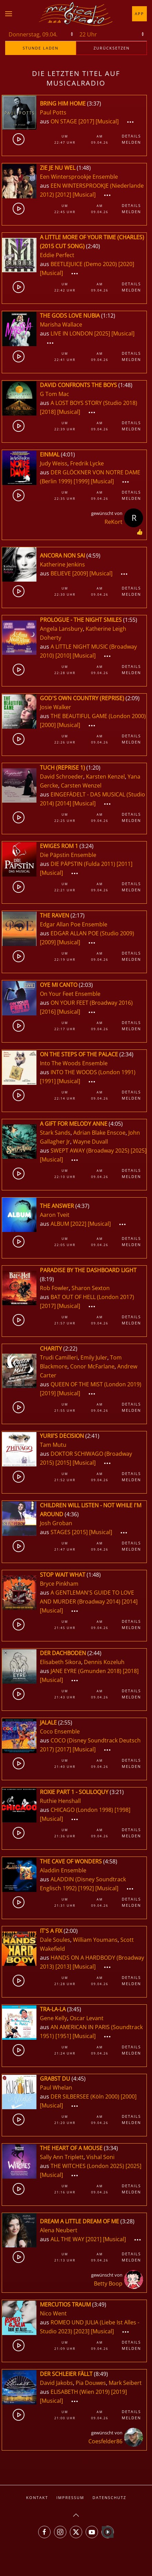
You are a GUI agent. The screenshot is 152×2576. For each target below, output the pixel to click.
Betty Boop (108, 2283)
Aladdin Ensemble (63, 1870)
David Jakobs (56, 2383)
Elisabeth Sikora (60, 1662)
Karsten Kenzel (105, 776)
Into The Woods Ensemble (74, 1063)
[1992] (86, 1888)
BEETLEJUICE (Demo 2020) (84, 264)
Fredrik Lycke (87, 463)
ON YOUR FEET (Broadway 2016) (92, 1002)
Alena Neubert (58, 2230)
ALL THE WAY (68, 2239)
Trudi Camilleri (59, 1357)
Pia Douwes (91, 2383)
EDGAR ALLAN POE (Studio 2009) (92, 933)
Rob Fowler (54, 1288)
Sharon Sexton (91, 1288)
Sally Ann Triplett (62, 2157)
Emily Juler (93, 1357)
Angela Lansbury (61, 628)
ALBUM (60, 1224)
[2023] (81, 2331)
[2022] (78, 1224)
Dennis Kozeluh (104, 1662)
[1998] (122, 1810)
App (139, 13)
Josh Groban (56, 1523)
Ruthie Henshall (60, 1801)
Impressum (70, 2497)
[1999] (81, 481)
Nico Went (53, 2313)
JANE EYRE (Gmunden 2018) (86, 1671)
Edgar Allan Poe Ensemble (73, 924)
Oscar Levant (87, 2018)
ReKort (113, 522)
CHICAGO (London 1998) (82, 1810)
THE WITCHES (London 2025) (87, 2166)
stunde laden (40, 48)
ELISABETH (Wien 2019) (80, 2392)
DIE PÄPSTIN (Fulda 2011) (83, 864)
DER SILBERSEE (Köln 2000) (85, 2096)
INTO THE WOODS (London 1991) (93, 1072)
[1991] (48, 1081)
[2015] (63, 1462)
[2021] (93, 2239)
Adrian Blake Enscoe (99, 1132)
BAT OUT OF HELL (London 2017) (92, 1297)
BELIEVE (61, 573)
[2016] (48, 1011)
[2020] (126, 264)
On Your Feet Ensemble (70, 994)
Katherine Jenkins (62, 564)
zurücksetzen (112, 48)
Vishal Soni (100, 2157)
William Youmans (95, 1940)
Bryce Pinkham (59, 1583)
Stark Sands (55, 1132)
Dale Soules (55, 1940)
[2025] (102, 333)
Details (131, 136)
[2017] (86, 121)
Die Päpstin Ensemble (68, 855)
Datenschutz (109, 2497)
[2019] (48, 1393)
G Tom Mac (54, 394)
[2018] (48, 412)
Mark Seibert (125, 2383)
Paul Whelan (56, 2087)
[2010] (63, 655)
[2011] (124, 864)
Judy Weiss (53, 463)
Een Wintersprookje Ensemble (79, 176)
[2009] (80, 573)
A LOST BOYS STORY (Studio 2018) (94, 403)
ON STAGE (64, 121)
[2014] (63, 803)
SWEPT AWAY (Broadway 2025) (90, 1150)
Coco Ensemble (60, 1731)
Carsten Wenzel (81, 785)
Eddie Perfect (57, 255)
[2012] (63, 194)
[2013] (63, 1966)
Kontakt (37, 2497)
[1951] (63, 2036)
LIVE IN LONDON (72, 333)
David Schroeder (61, 776)
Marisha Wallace (61, 324)
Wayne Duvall (90, 1141)
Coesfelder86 (105, 2441)
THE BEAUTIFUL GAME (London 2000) (98, 716)
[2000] (48, 725)
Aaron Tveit (54, 1215)
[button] (8, 13)
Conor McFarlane (92, 1366)
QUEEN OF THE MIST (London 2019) (96, 1384)
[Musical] (107, 121)
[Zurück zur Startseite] (76, 13)
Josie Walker (55, 707)
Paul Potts (53, 112)
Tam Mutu (53, 1445)
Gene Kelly (53, 2018)
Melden (131, 142)
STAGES (61, 1532)
